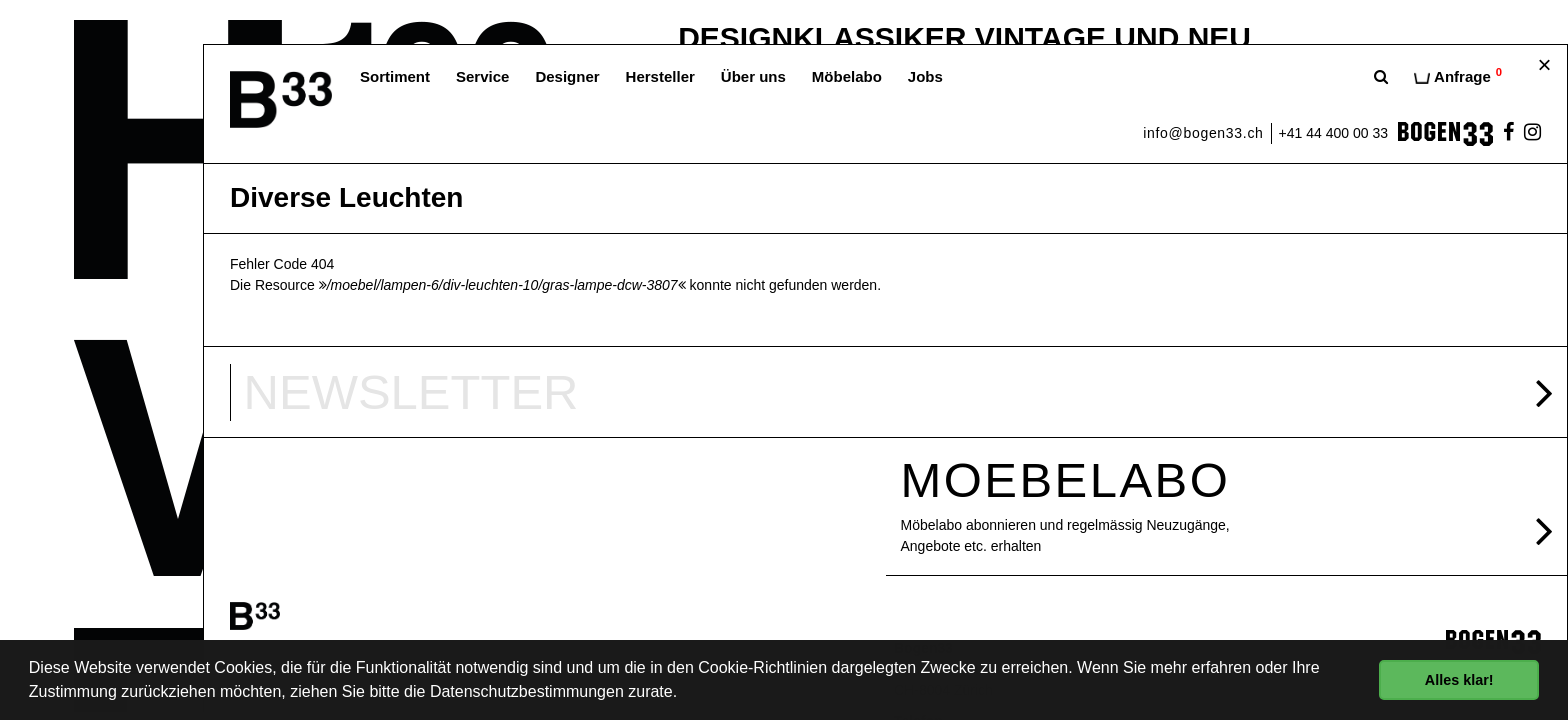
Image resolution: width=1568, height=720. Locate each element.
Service (482, 76)
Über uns (753, 76)
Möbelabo (847, 76)
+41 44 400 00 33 (1333, 133)
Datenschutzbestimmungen (527, 691)
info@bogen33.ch (1203, 133)
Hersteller (660, 76)
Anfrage (1458, 75)
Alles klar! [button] (1459, 680)
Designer (567, 76)
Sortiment (395, 76)
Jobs (925, 76)
